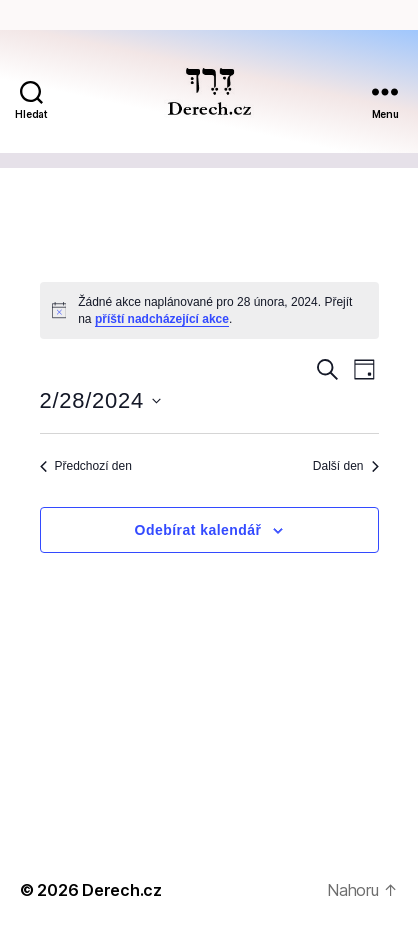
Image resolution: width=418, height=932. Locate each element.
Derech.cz (122, 890)
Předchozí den (86, 466)
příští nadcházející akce (162, 319)
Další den (346, 466)
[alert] (209, 310)
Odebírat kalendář (198, 530)
